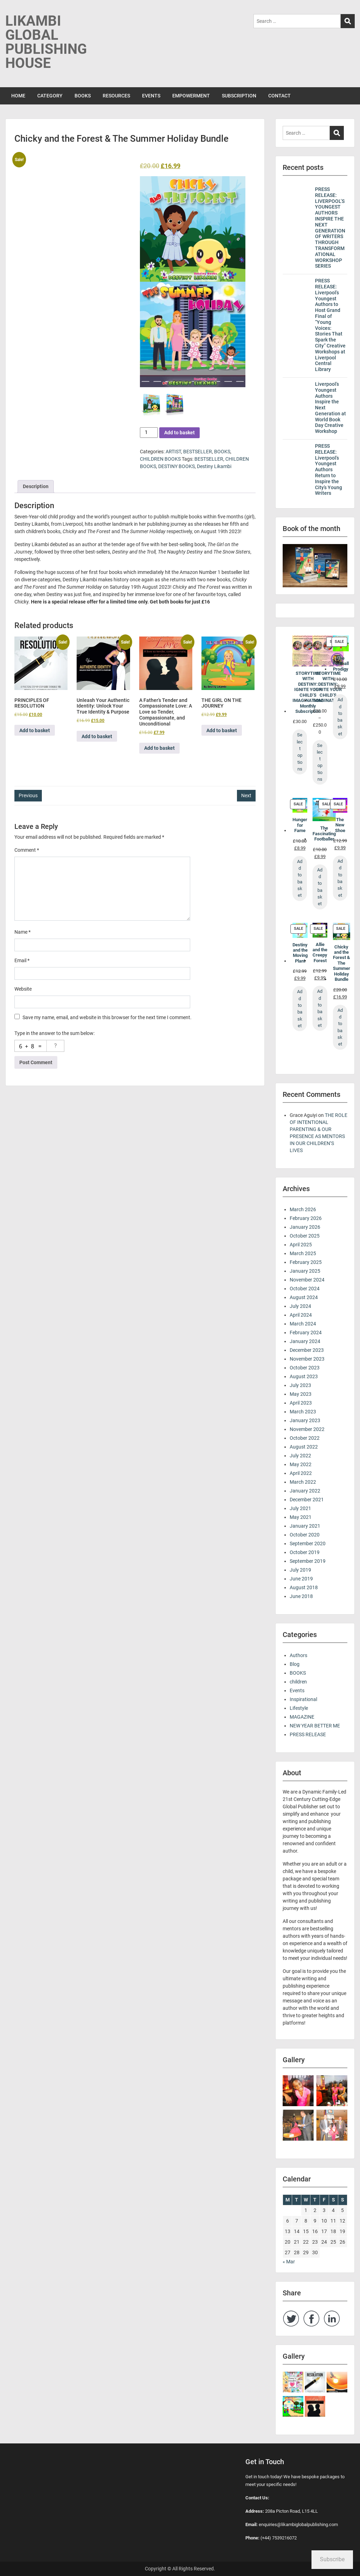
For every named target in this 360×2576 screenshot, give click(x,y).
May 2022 (300, 1464)
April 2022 (301, 1473)
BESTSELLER (197, 451)
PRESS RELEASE (308, 1734)
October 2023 (305, 1367)
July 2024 (300, 1306)
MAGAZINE (302, 1717)
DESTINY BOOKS (176, 466)
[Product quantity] (149, 432)
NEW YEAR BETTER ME (315, 1725)
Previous (28, 795)
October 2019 (305, 1552)
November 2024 (307, 1280)
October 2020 (305, 1535)
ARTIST (173, 451)
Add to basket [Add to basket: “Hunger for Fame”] (299, 878)
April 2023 (301, 1403)
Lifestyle (299, 1708)
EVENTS (151, 95)
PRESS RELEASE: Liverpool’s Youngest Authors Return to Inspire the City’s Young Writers (328, 469)
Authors (298, 1655)
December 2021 (307, 1499)
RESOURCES (116, 95)
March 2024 (303, 1324)
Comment (26, 850)
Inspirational (303, 1699)
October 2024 (305, 1288)
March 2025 (303, 1253)
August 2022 (304, 1447)
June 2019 (301, 1578)
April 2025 (301, 1244)
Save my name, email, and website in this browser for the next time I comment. (107, 1017)
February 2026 (306, 1218)
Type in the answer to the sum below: (54, 1033)
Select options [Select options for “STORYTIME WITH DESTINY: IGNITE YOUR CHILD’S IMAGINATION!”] (320, 762)
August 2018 (304, 1587)
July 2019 (300, 1570)
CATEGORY (50, 95)
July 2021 (300, 1508)
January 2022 (305, 1491)
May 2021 (300, 1517)
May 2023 (300, 1394)
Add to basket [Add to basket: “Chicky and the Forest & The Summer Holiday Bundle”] (340, 1027)
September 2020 (308, 1543)
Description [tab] (36, 486)
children (298, 1682)
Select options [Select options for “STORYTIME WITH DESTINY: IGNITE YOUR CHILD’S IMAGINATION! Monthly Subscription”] (300, 752)
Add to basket (179, 432)
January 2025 (305, 1271)
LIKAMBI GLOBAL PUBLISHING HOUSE (46, 42)
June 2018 (301, 1596)
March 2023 (303, 1411)
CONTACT (279, 95)
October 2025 (305, 1236)
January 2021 (305, 1526)
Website (23, 989)
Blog (295, 1664)
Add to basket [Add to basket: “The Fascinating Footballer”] (319, 887)
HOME (18, 95)
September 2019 (308, 1561)
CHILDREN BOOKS (160, 459)
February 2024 (306, 1332)
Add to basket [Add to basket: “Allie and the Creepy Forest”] (319, 1008)
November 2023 (307, 1359)
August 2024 (304, 1297)
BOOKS (83, 95)
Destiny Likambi (214, 466)
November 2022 (307, 1429)
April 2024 (301, 1315)
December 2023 (307, 1350)
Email (22, 960)
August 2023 (304, 1376)
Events (297, 1690)
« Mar (289, 2261)
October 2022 (305, 1438)
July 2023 (300, 1385)
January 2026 (305, 1227)
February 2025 (306, 1262)
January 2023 (305, 1420)
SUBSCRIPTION (239, 95)
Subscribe (332, 2559)
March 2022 (303, 1482)
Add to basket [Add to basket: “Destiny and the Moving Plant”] (299, 1008)
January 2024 (305, 1341)
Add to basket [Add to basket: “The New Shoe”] (340, 878)
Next (246, 795)
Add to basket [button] (34, 730)
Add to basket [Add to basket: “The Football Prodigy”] (340, 716)
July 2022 (300, 1455)
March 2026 (303, 1209)
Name (22, 932)
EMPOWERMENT (191, 95)
